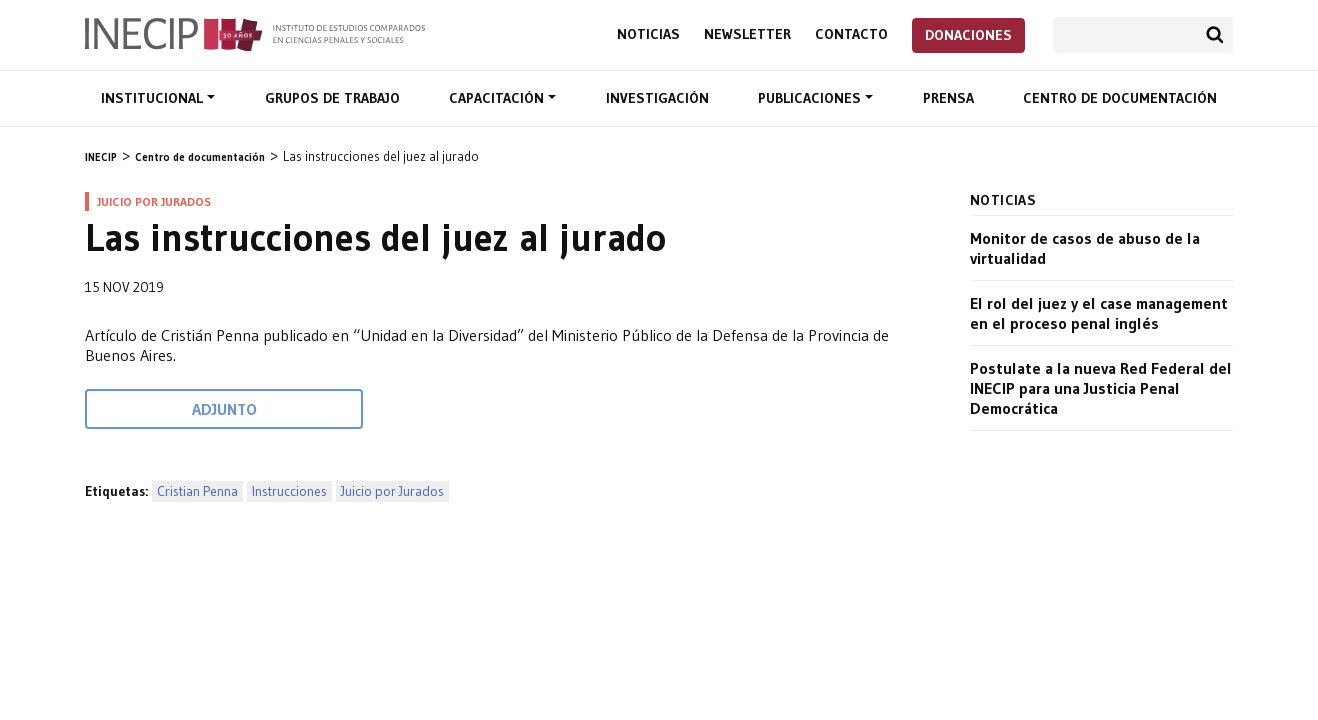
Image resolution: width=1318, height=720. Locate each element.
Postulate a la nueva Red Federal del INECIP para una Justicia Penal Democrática (1101, 388)
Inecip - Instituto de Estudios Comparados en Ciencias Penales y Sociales (255, 33)
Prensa (948, 98)
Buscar (1215, 35)
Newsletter (747, 34)
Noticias (648, 34)
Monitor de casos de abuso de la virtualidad (1085, 248)
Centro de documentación (1120, 98)
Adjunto (224, 409)
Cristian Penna (197, 491)
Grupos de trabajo (332, 98)
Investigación (657, 98)
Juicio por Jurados (392, 491)
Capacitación (498, 98)
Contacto (851, 34)
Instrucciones (289, 491)
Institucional (154, 98)
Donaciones (968, 35)
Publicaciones (811, 98)
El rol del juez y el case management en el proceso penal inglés (1099, 313)
